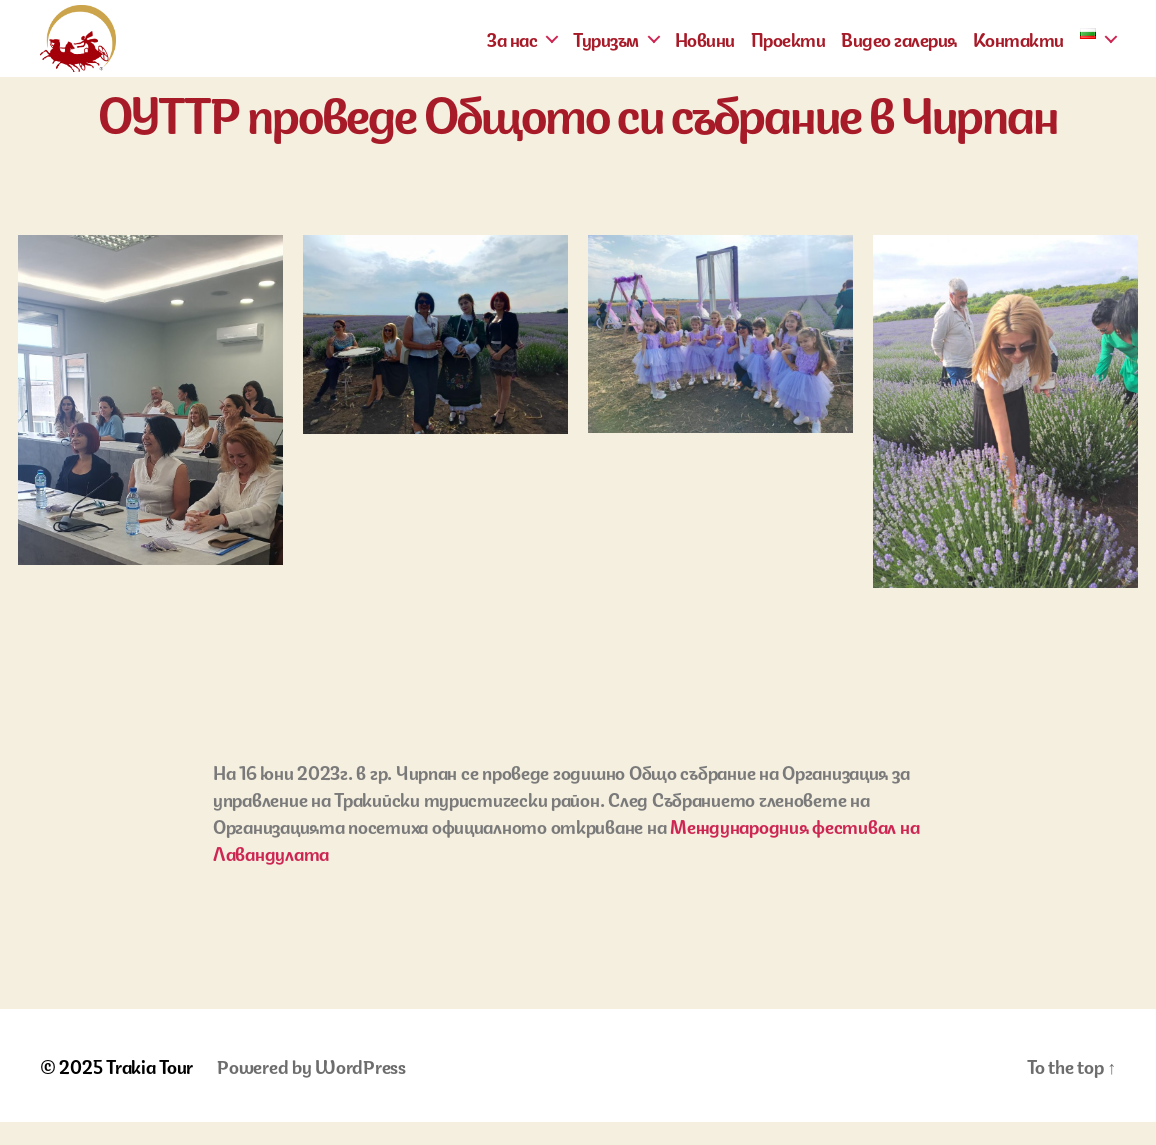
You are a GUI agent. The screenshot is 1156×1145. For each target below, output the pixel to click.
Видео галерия (899, 50)
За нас (512, 50)
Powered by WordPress (311, 1088)
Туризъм (606, 50)
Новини (705, 50)
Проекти (788, 50)
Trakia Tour (149, 1088)
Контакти (1018, 50)
